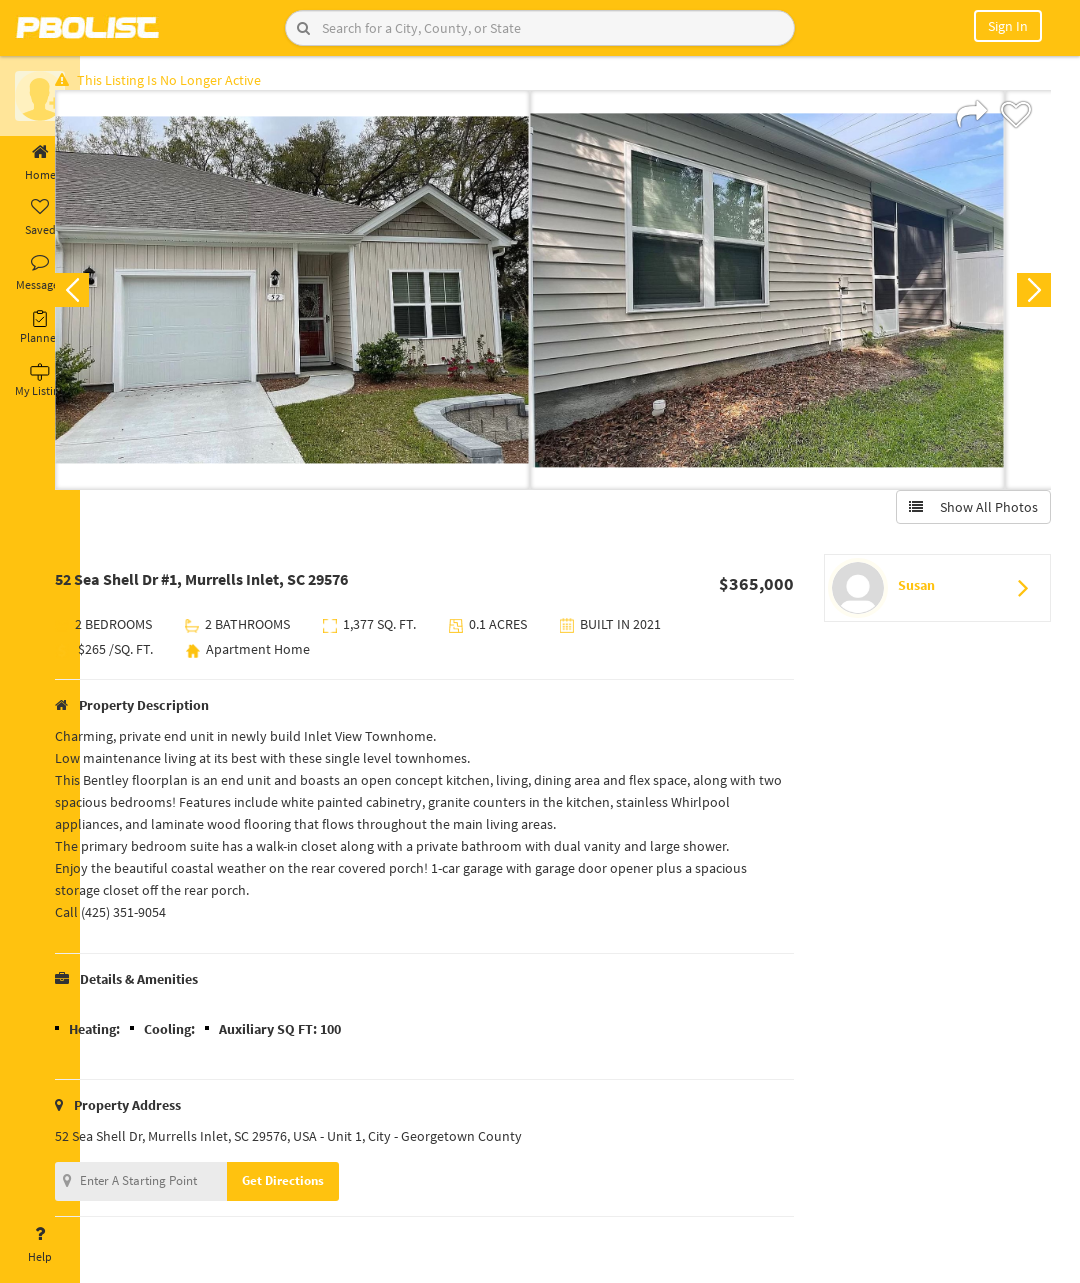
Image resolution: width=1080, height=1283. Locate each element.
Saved (40, 218)
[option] (332, 296)
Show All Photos (967, 513)
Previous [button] (112, 296)
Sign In (1008, 26)
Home (40, 163)
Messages (40, 273)
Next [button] (1028, 296)
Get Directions (323, 1186)
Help (40, 1245)
